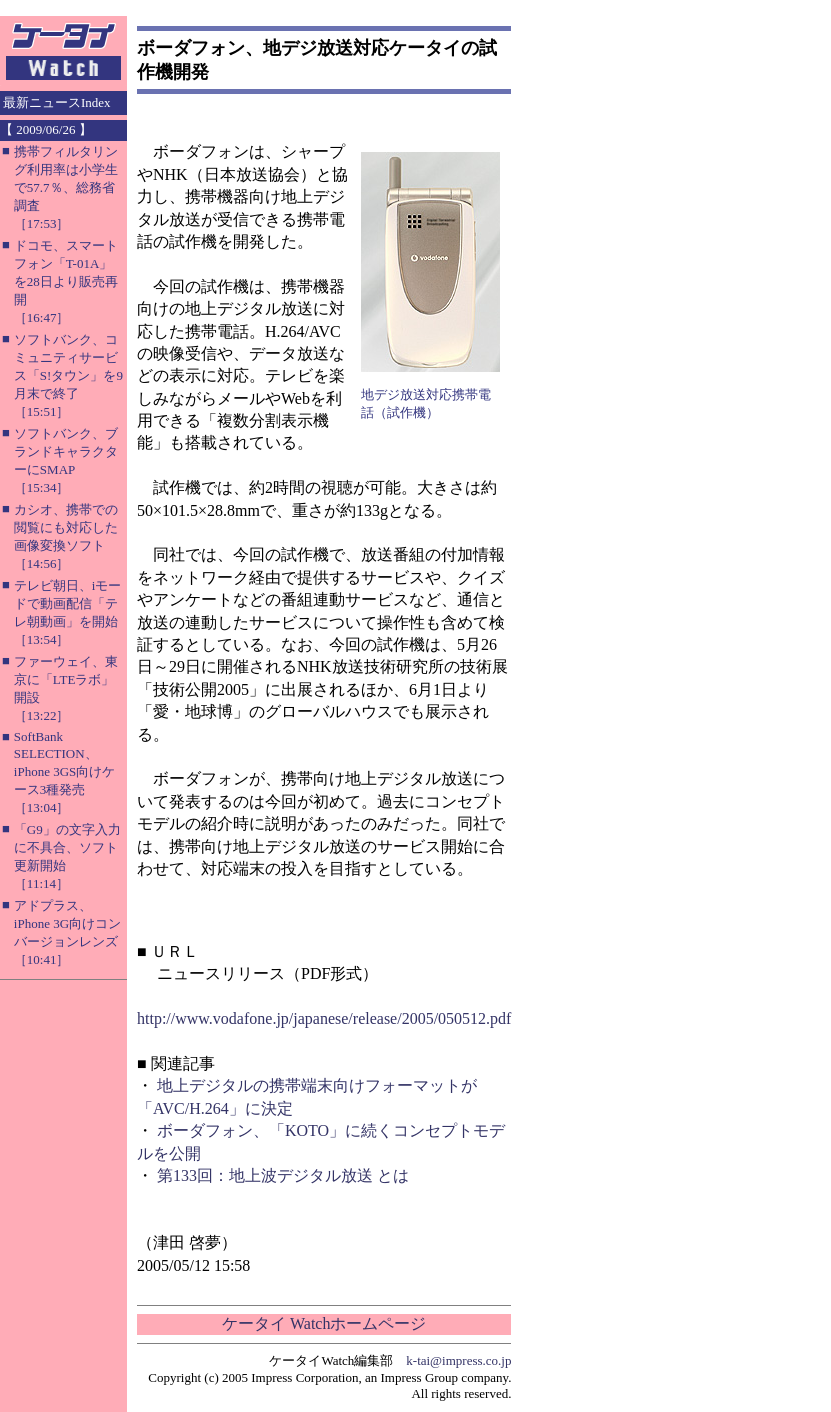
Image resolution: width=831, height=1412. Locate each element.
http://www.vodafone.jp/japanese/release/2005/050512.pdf (324, 1018)
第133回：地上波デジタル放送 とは (283, 1175)
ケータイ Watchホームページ (324, 1323)
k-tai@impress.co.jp (458, 1360)
